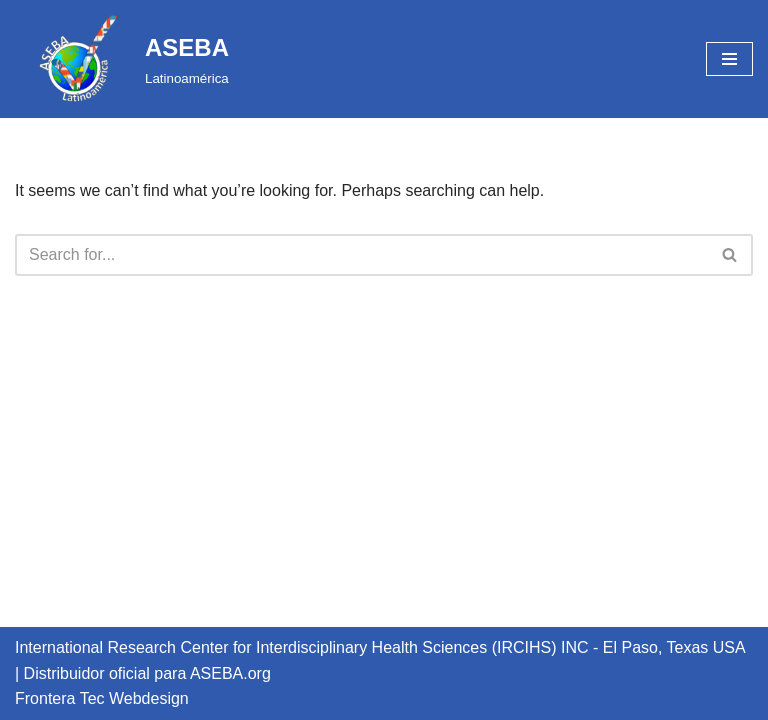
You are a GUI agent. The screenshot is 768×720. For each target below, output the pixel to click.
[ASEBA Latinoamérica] (122, 59)
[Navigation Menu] (729, 59)
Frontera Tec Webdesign (102, 698)
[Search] (361, 255)
